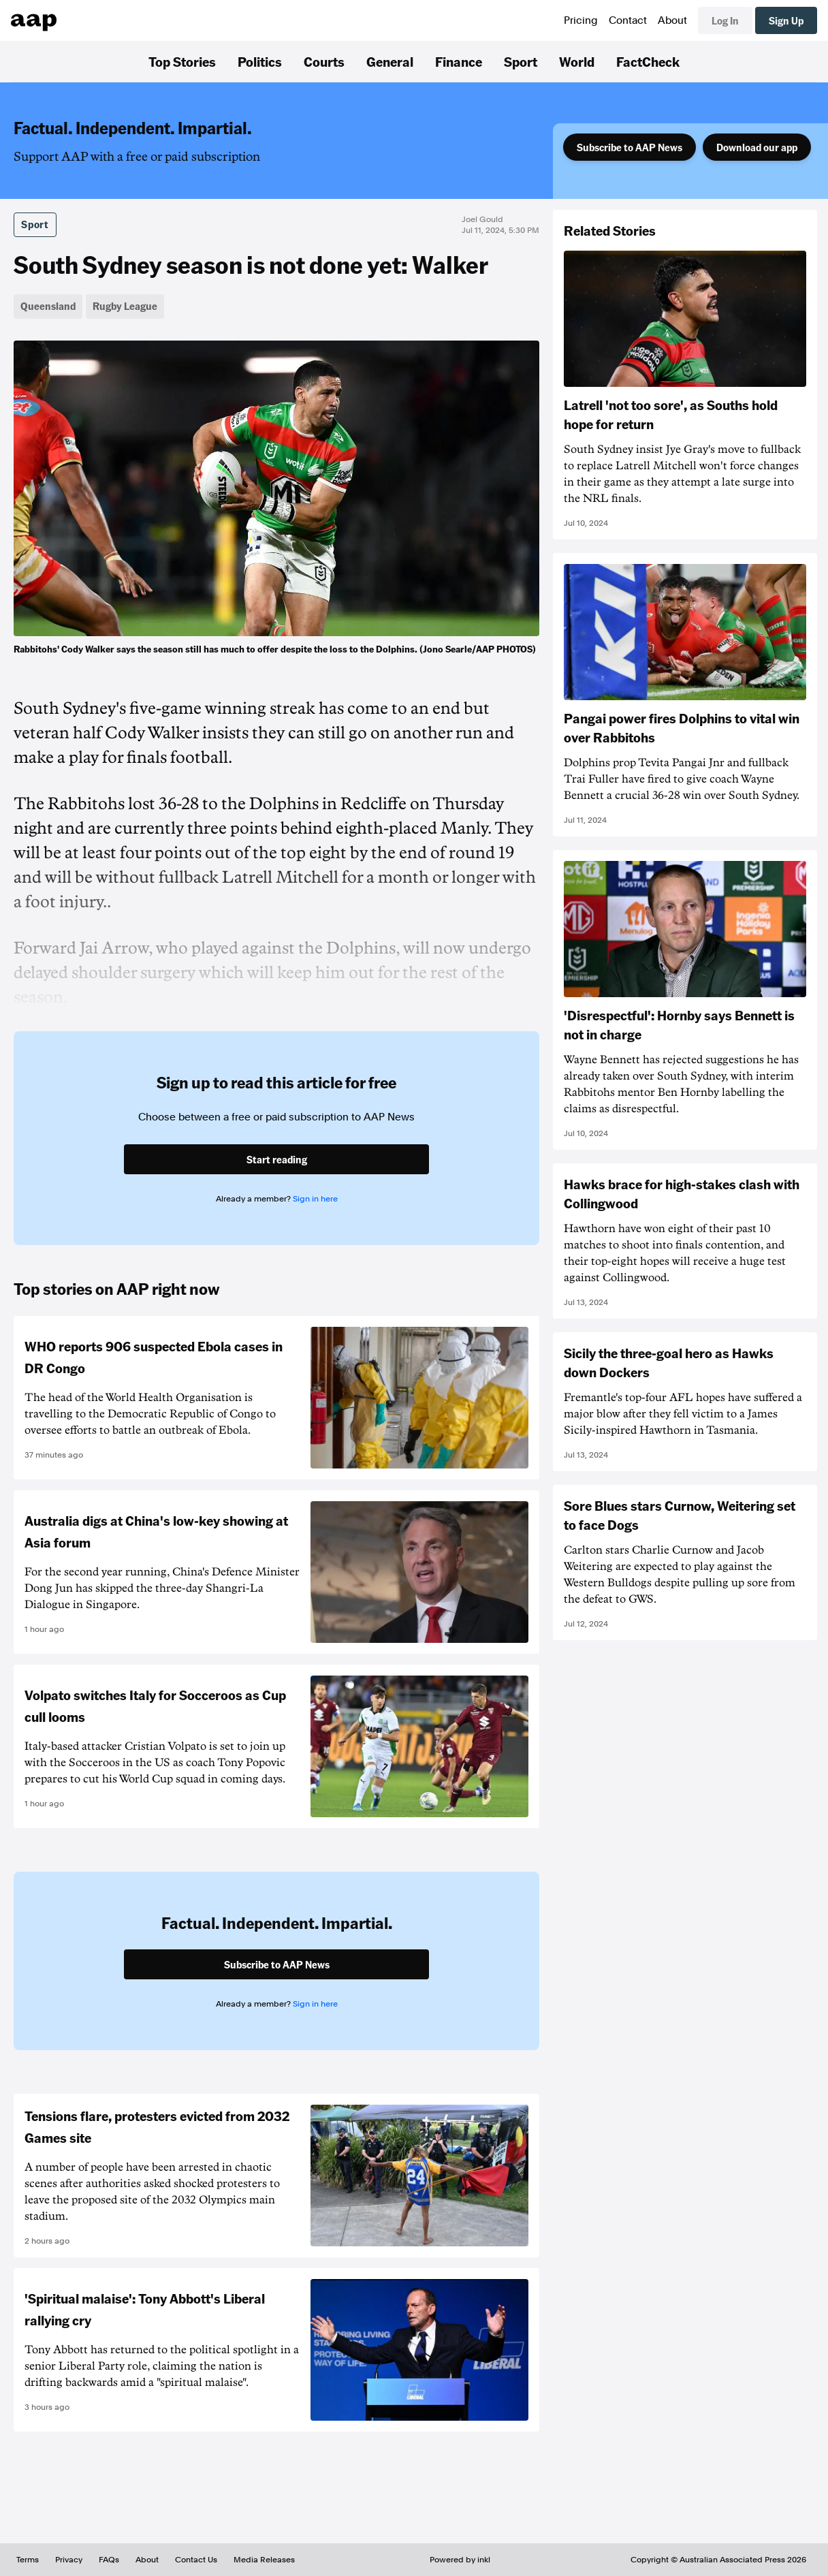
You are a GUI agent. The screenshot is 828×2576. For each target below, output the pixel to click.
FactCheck (648, 61)
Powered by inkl (460, 2559)
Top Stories (182, 61)
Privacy (68, 2559)
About (672, 20)
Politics (260, 61)
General (389, 61)
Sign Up (786, 20)
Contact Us (196, 2559)
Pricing (581, 20)
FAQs (109, 2559)
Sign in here (315, 1199)
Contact (628, 20)
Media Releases (264, 2559)
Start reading (276, 1159)
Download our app (756, 147)
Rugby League (125, 306)
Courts (324, 61)
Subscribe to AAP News (629, 147)
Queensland (48, 306)
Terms (27, 2559)
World (576, 61)
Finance (458, 61)
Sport (520, 61)
